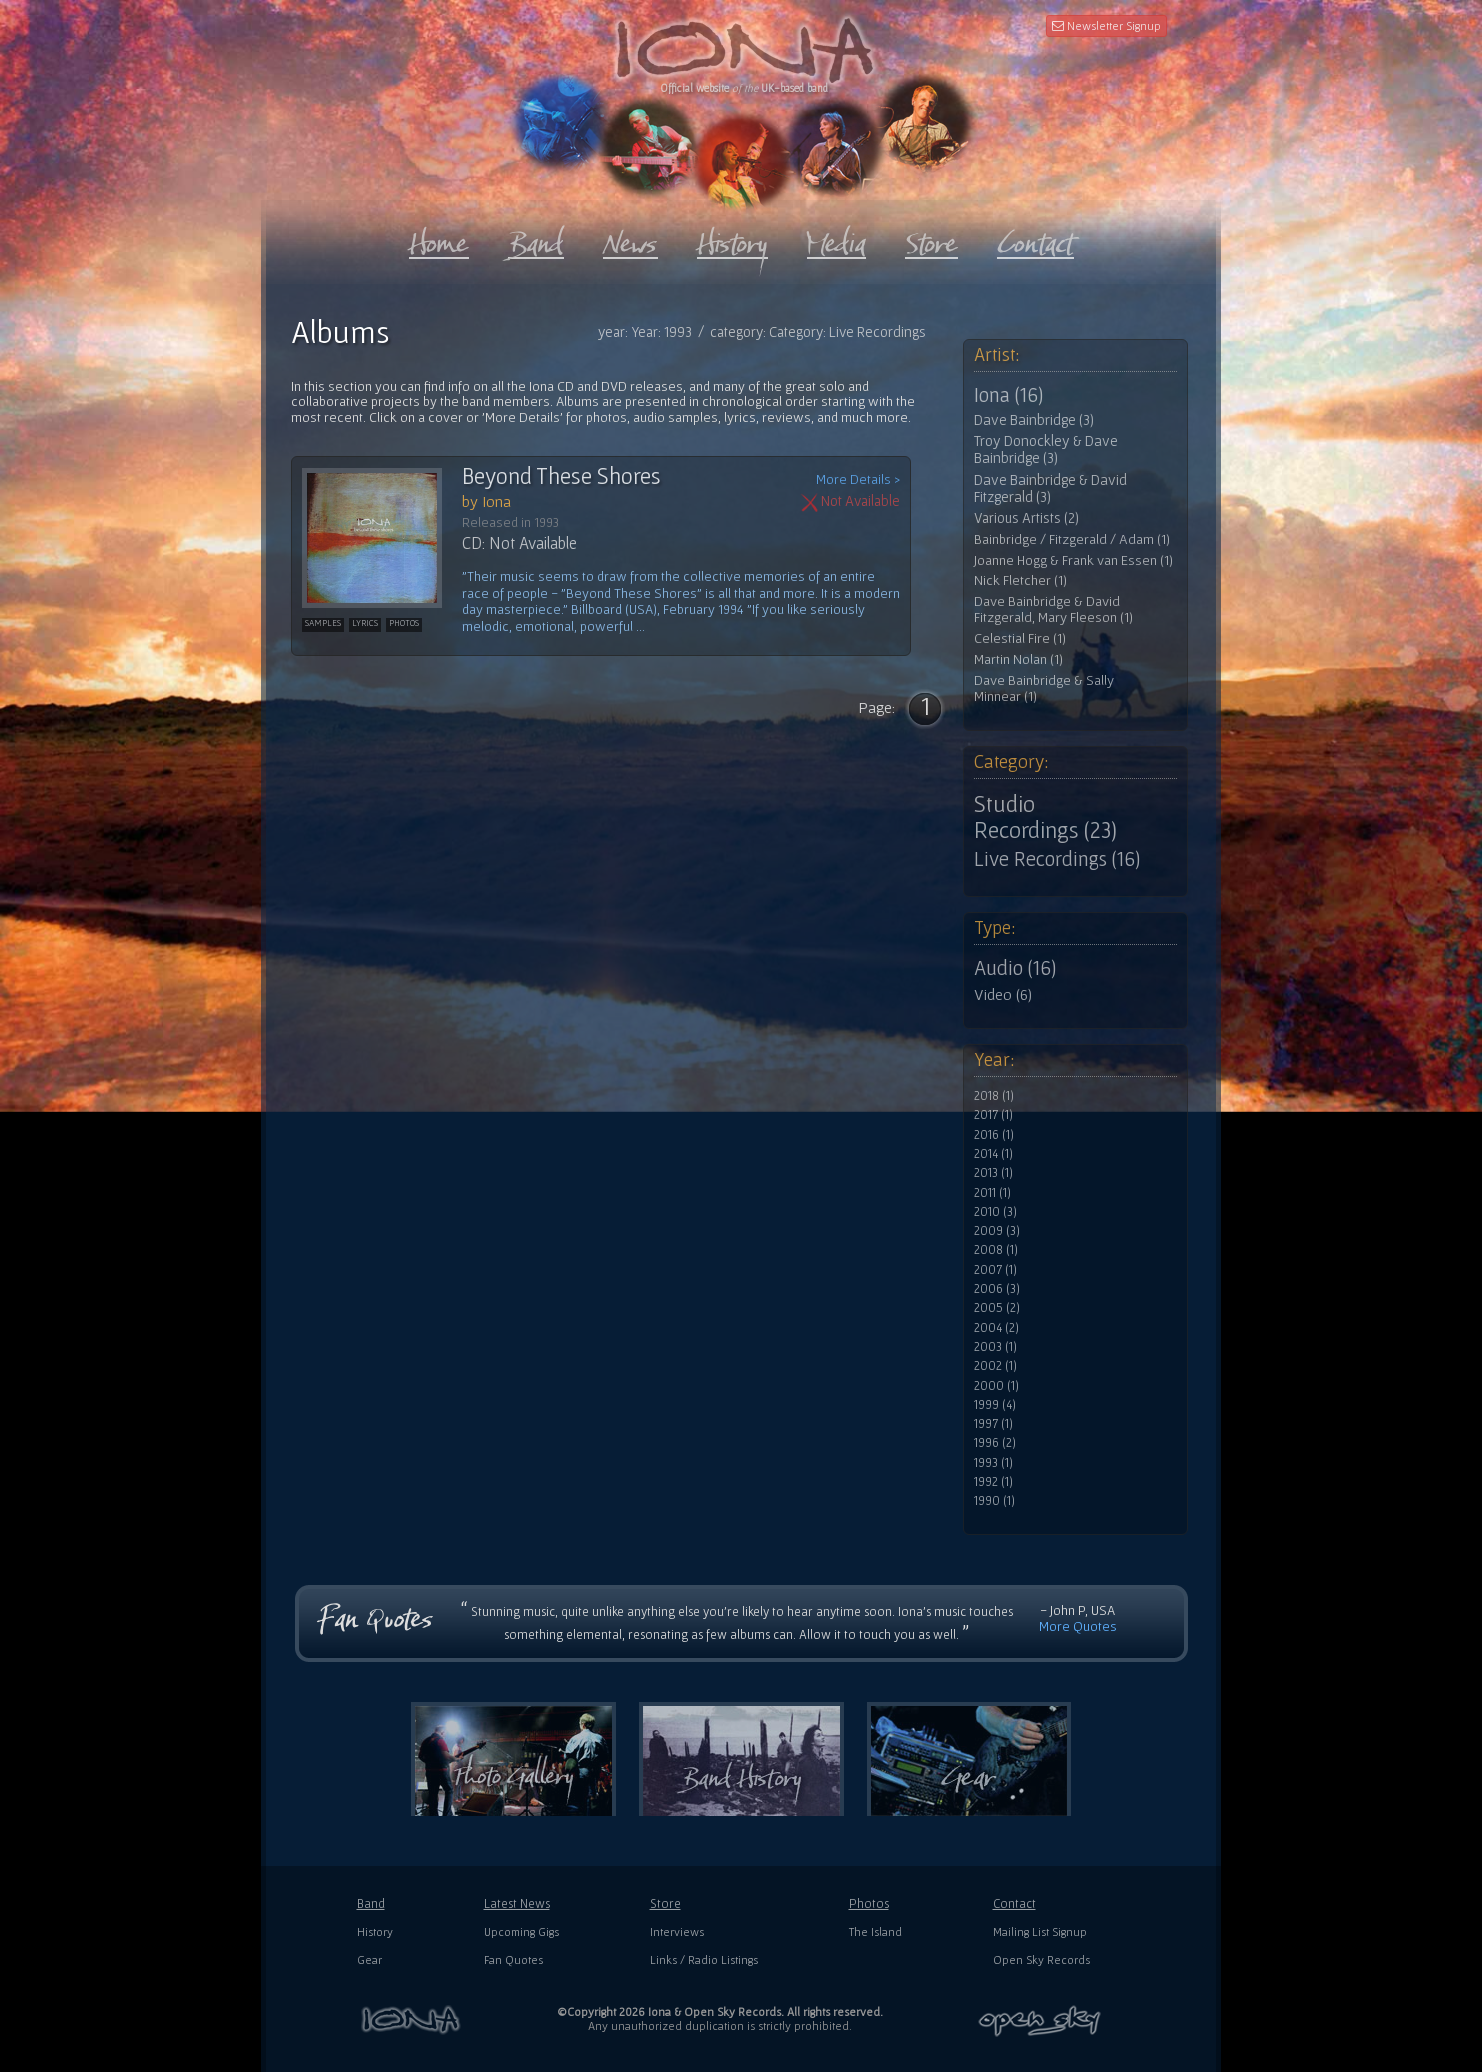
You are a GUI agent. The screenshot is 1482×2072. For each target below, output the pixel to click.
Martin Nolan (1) (1018, 659)
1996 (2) (995, 1443)
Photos (869, 1903)
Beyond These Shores (561, 476)
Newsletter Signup (1106, 25)
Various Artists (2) (1026, 518)
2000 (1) (996, 1386)
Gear (369, 1959)
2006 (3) (997, 1289)
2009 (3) (997, 1231)
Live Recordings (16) (1057, 859)
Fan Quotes (513, 1959)
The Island (875, 1931)
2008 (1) (996, 1250)
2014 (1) (993, 1154)
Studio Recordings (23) (1045, 817)
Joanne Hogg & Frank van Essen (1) (1073, 560)
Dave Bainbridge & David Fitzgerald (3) (1050, 488)
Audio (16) (1015, 968)
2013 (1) (993, 1173)
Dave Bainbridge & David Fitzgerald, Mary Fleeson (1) (1053, 609)
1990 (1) (994, 1501)
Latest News (517, 1903)
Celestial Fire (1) (1020, 638)
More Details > (858, 479)
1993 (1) (993, 1463)
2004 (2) (996, 1328)
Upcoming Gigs (521, 1931)
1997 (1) (993, 1424)
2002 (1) (995, 1366)
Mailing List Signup (1040, 1931)
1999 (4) (995, 1405)
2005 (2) (997, 1308)
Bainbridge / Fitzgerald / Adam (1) (1072, 539)
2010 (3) (995, 1212)
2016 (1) (994, 1135)
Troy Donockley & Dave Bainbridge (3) (1046, 449)
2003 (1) (995, 1347)
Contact (1014, 1903)
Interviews (677, 1931)
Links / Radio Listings (704, 1959)
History (375, 1931)
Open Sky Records (1041, 1959)
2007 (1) (995, 1270)
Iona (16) (1008, 395)
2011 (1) (992, 1193)
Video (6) (1003, 994)
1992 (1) (993, 1482)
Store (665, 1903)
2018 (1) (994, 1096)
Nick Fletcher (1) (1020, 580)
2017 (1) (993, 1115)
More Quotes (1078, 1626)
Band (371, 1903)
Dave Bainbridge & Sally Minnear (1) (1044, 688)
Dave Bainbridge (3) (1034, 420)
